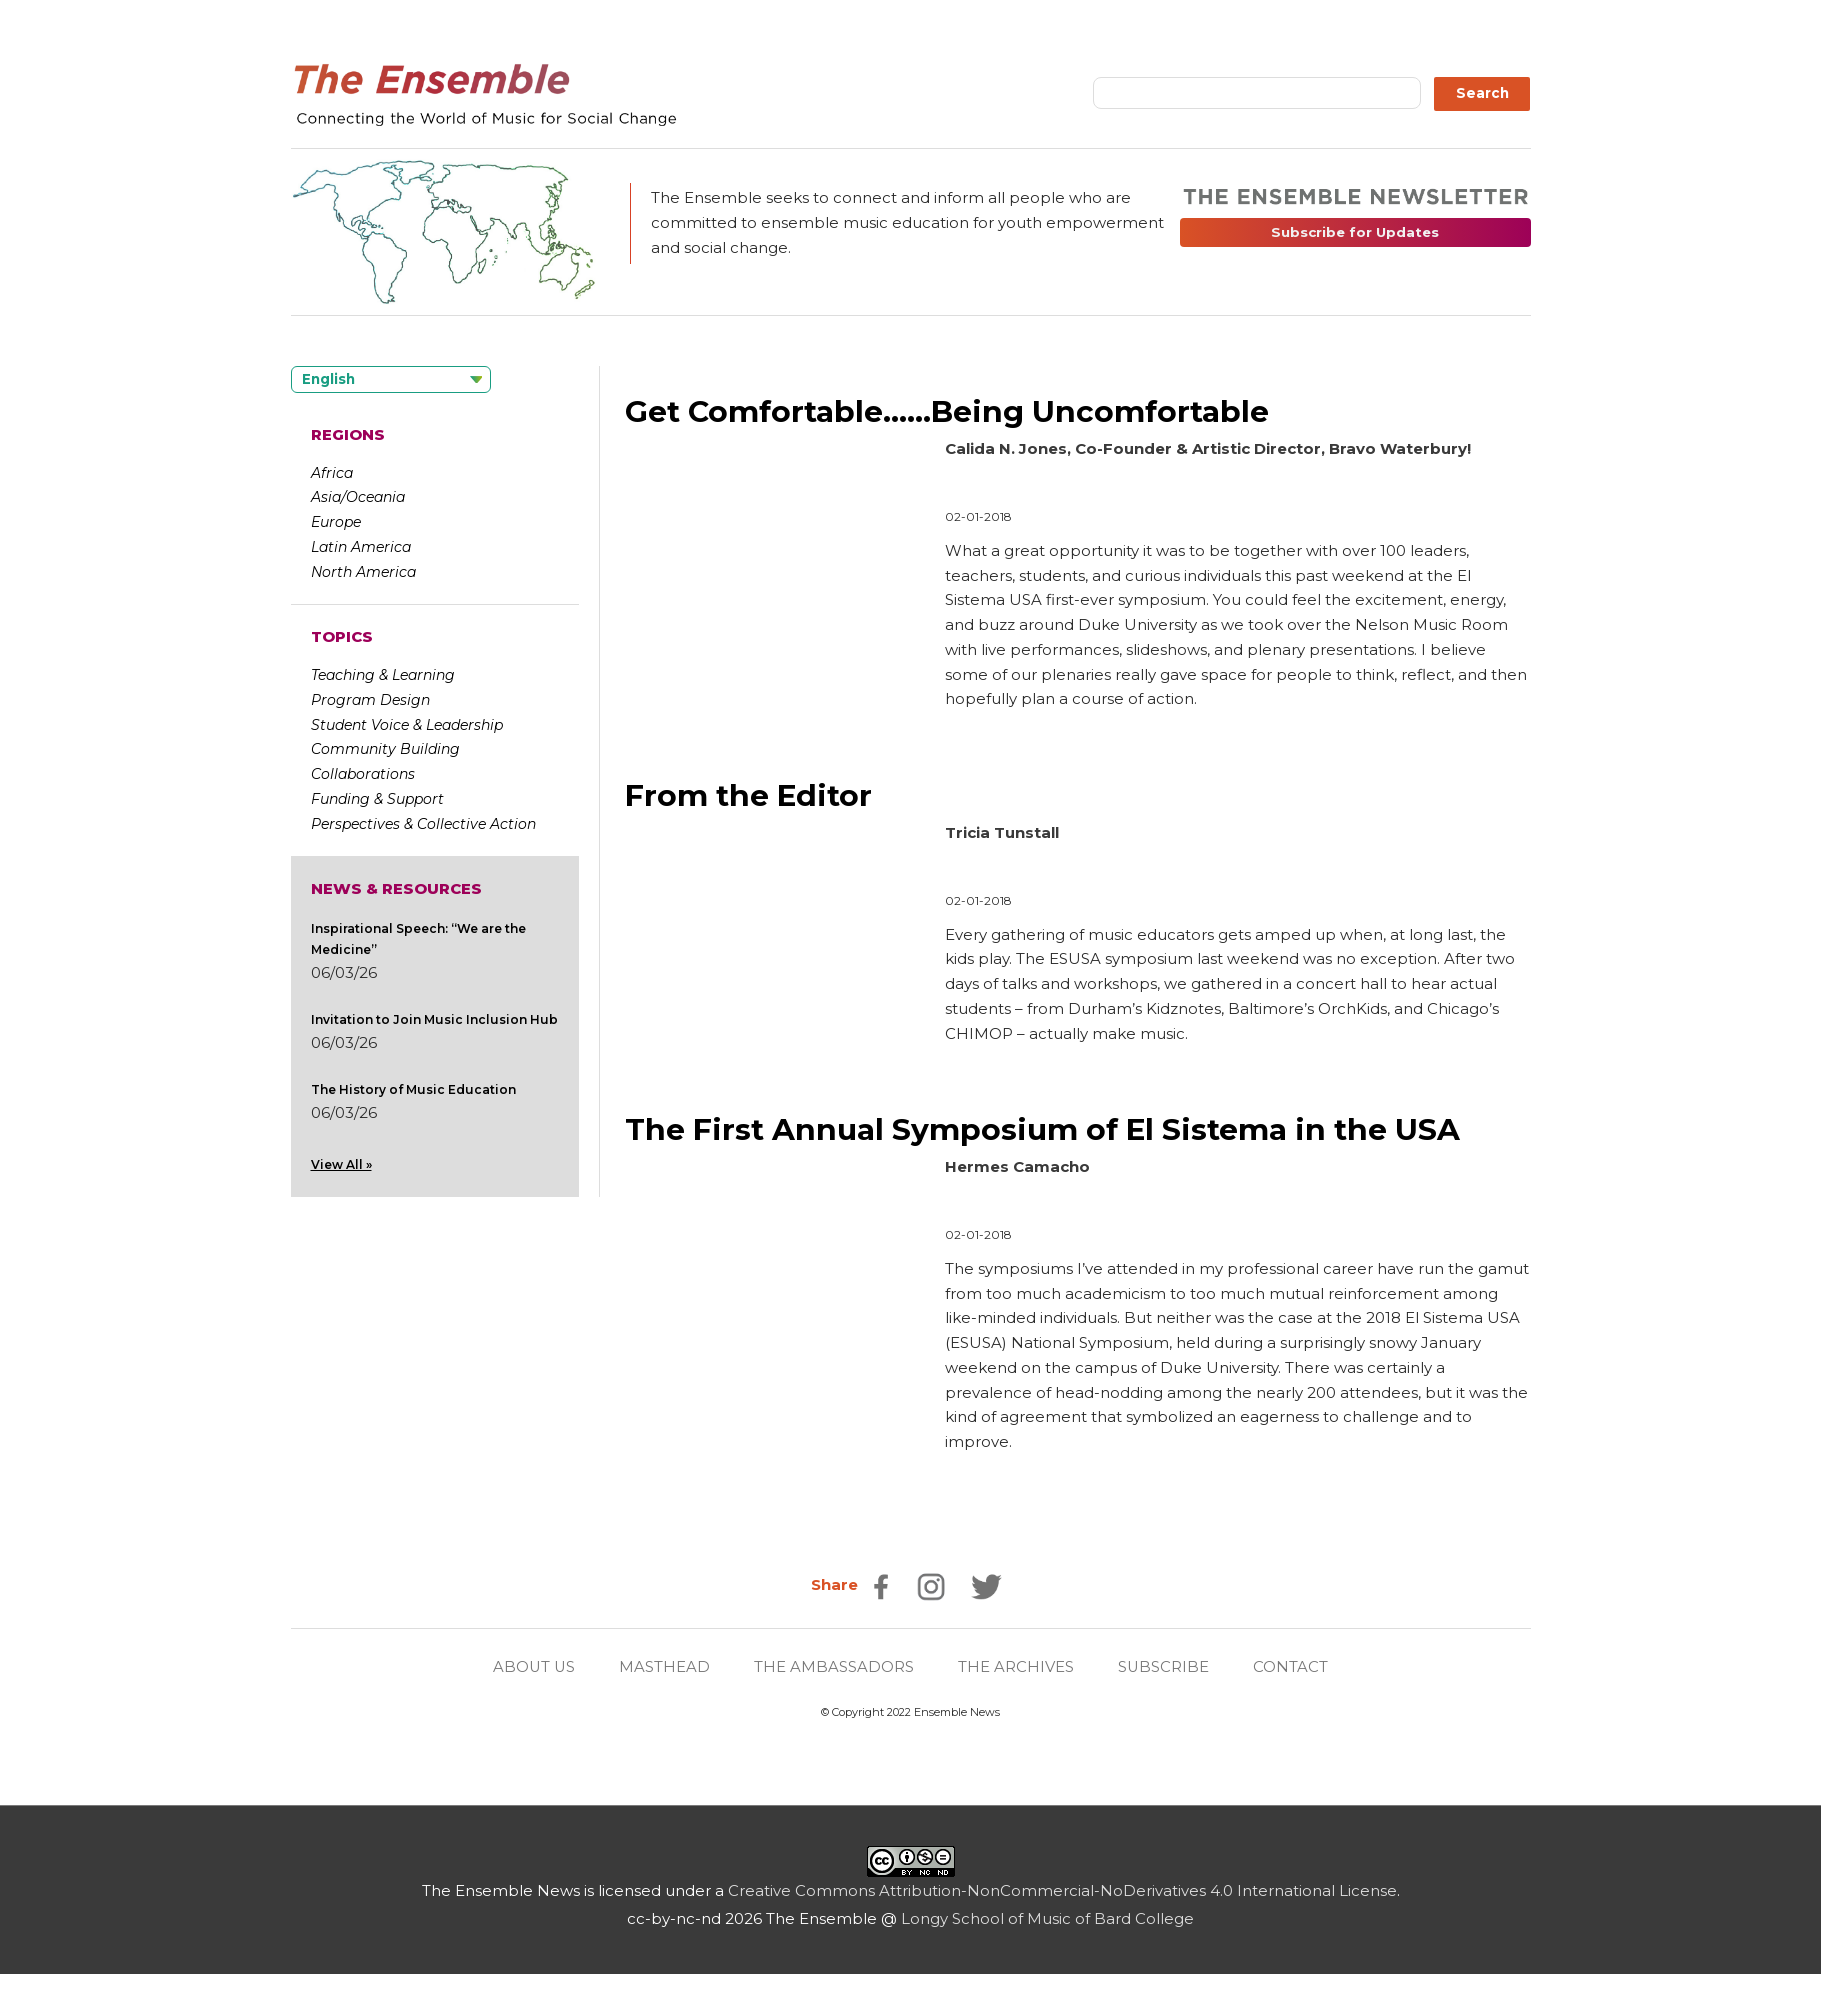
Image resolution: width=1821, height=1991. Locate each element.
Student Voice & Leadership (407, 725)
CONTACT (1292, 1666)
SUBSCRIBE (1165, 1666)
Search (1482, 93)
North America (363, 572)
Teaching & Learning (383, 675)
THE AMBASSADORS (835, 1666)
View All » (341, 1164)
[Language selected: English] (391, 379)
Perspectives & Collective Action (423, 824)
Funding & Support (377, 799)
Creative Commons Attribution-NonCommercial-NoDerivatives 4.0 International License (1062, 1890)
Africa (332, 473)
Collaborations (363, 774)
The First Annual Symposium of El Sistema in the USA (1044, 1129)
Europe (336, 522)
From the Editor (749, 795)
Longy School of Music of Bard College (1047, 1917)
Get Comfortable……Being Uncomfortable (947, 411)
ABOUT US (534, 1666)
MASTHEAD (665, 1666)
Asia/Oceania (358, 497)
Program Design (370, 700)
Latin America (361, 547)
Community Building (385, 749)
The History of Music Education (413, 1089)
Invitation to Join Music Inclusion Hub (434, 1019)
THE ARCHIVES (1017, 1666)
